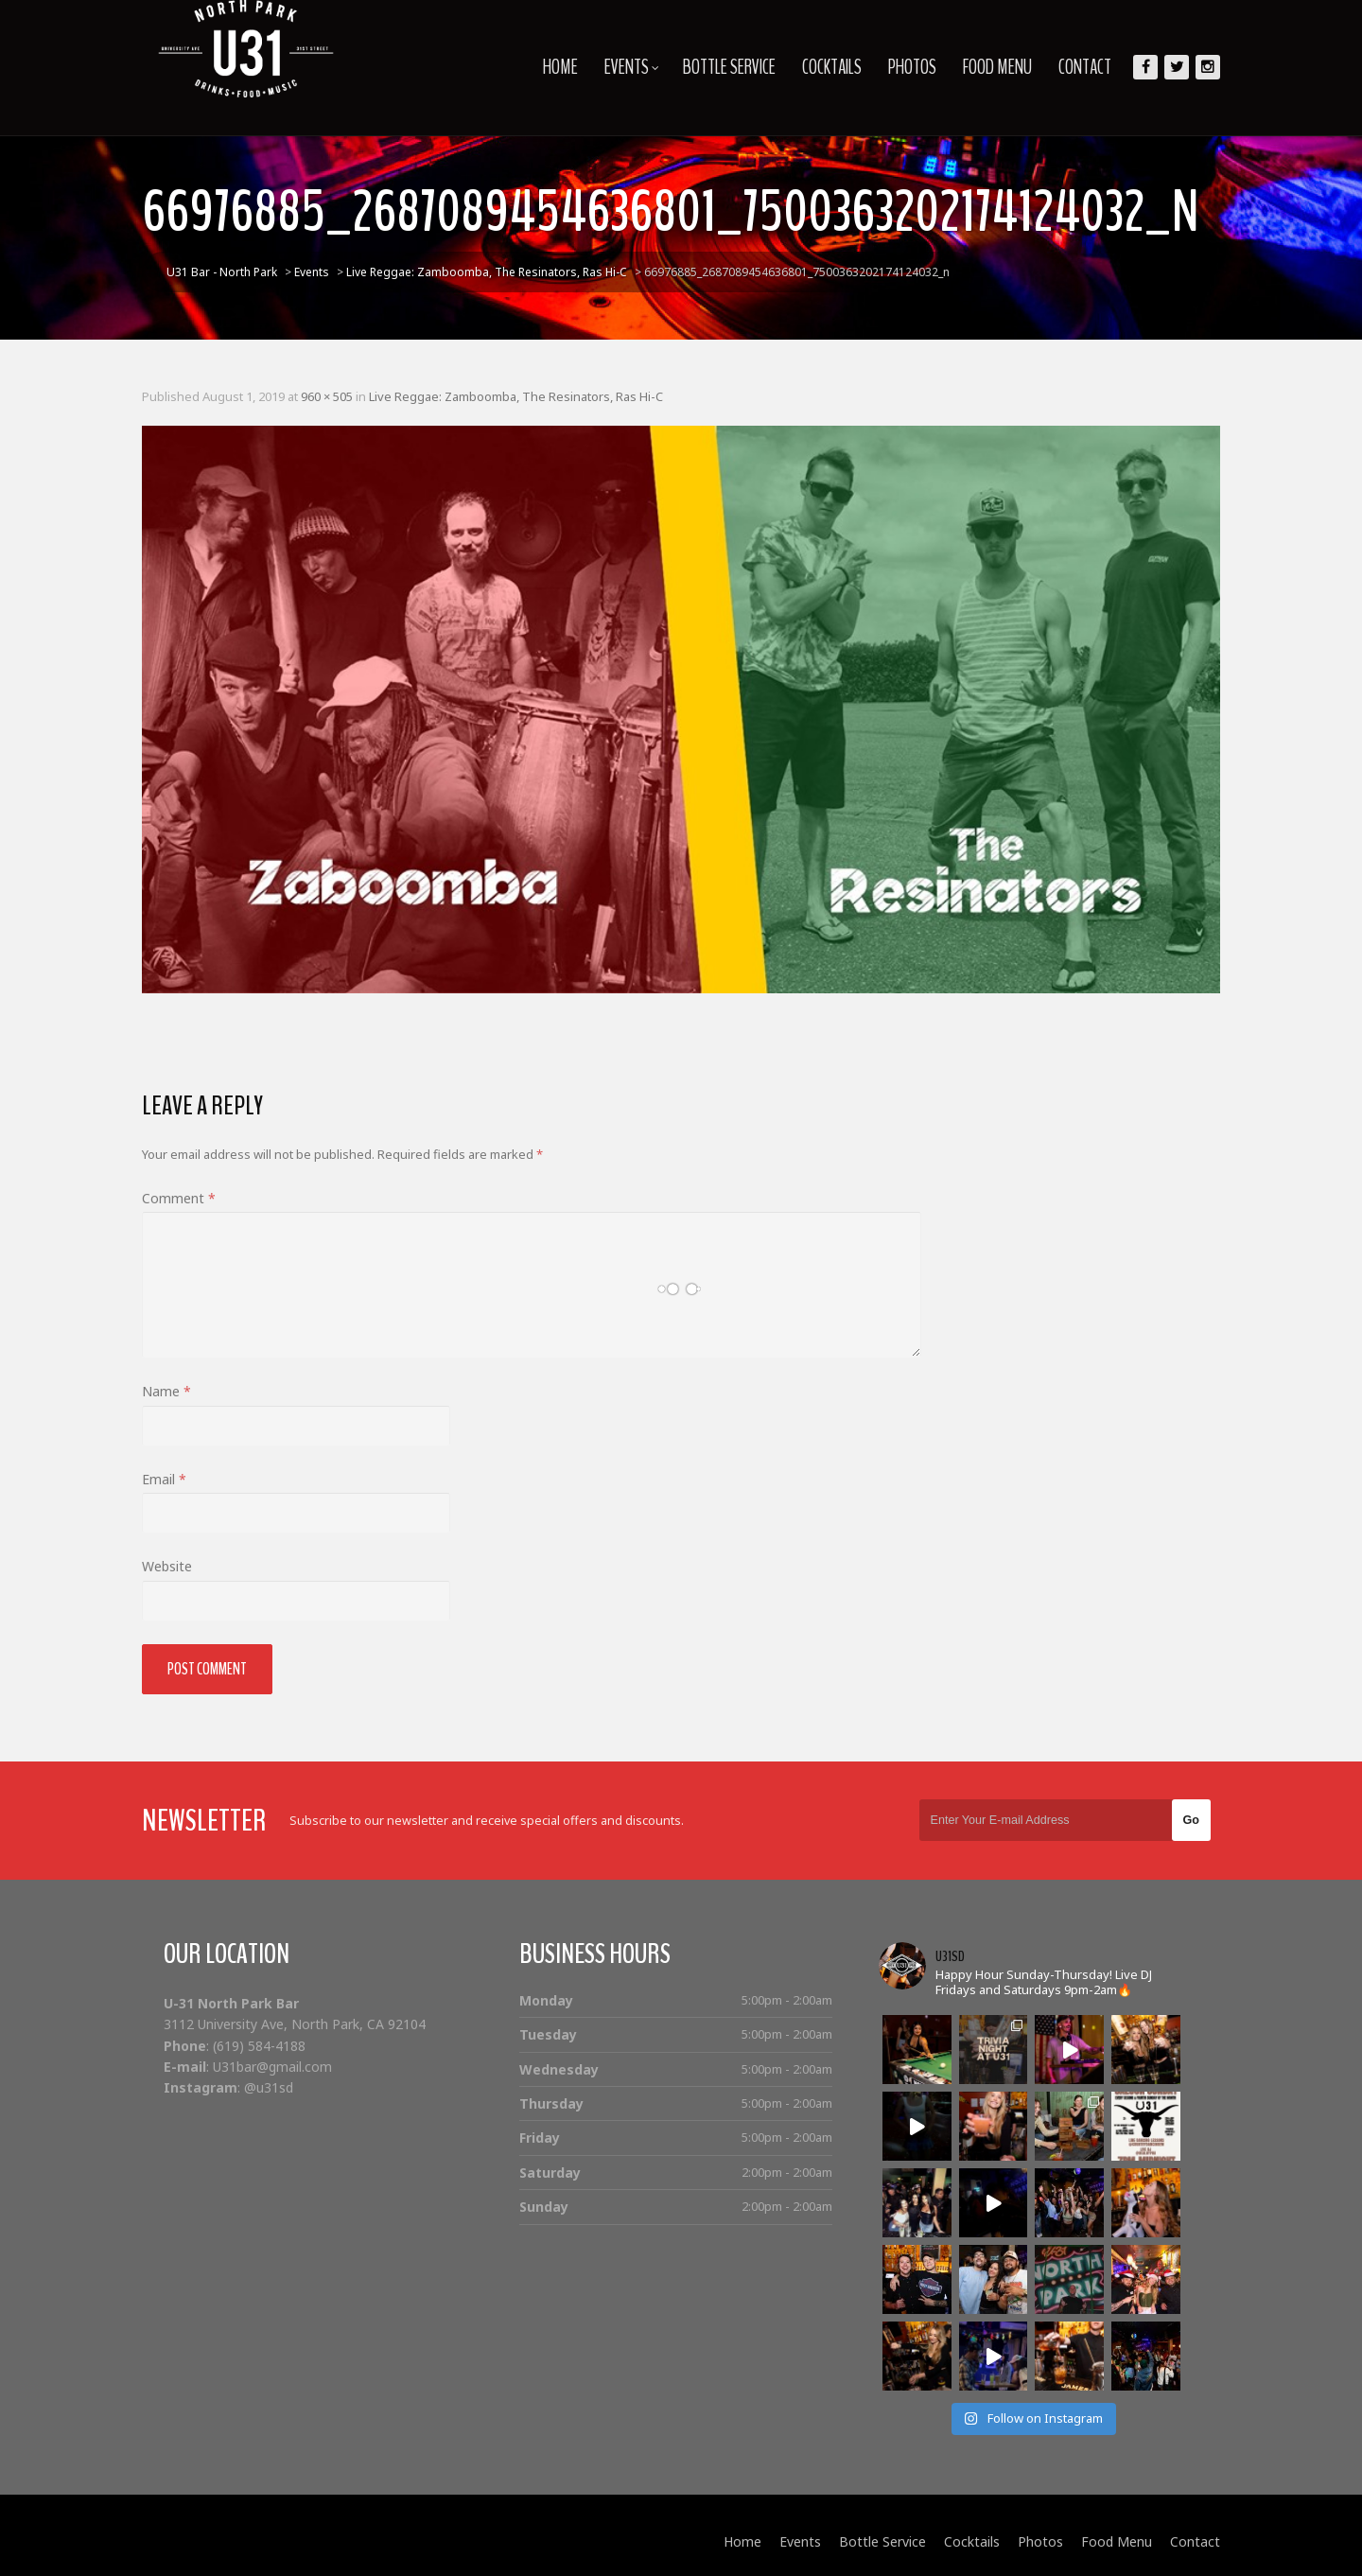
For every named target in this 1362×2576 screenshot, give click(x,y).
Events (631, 67)
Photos (912, 67)
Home (560, 67)
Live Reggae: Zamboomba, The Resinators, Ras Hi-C (516, 396)
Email (164, 1479)
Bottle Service (729, 67)
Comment (179, 1198)
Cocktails (832, 67)
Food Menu (997, 67)
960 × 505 (327, 396)
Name (166, 1391)
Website (167, 1566)
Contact (1084, 67)
